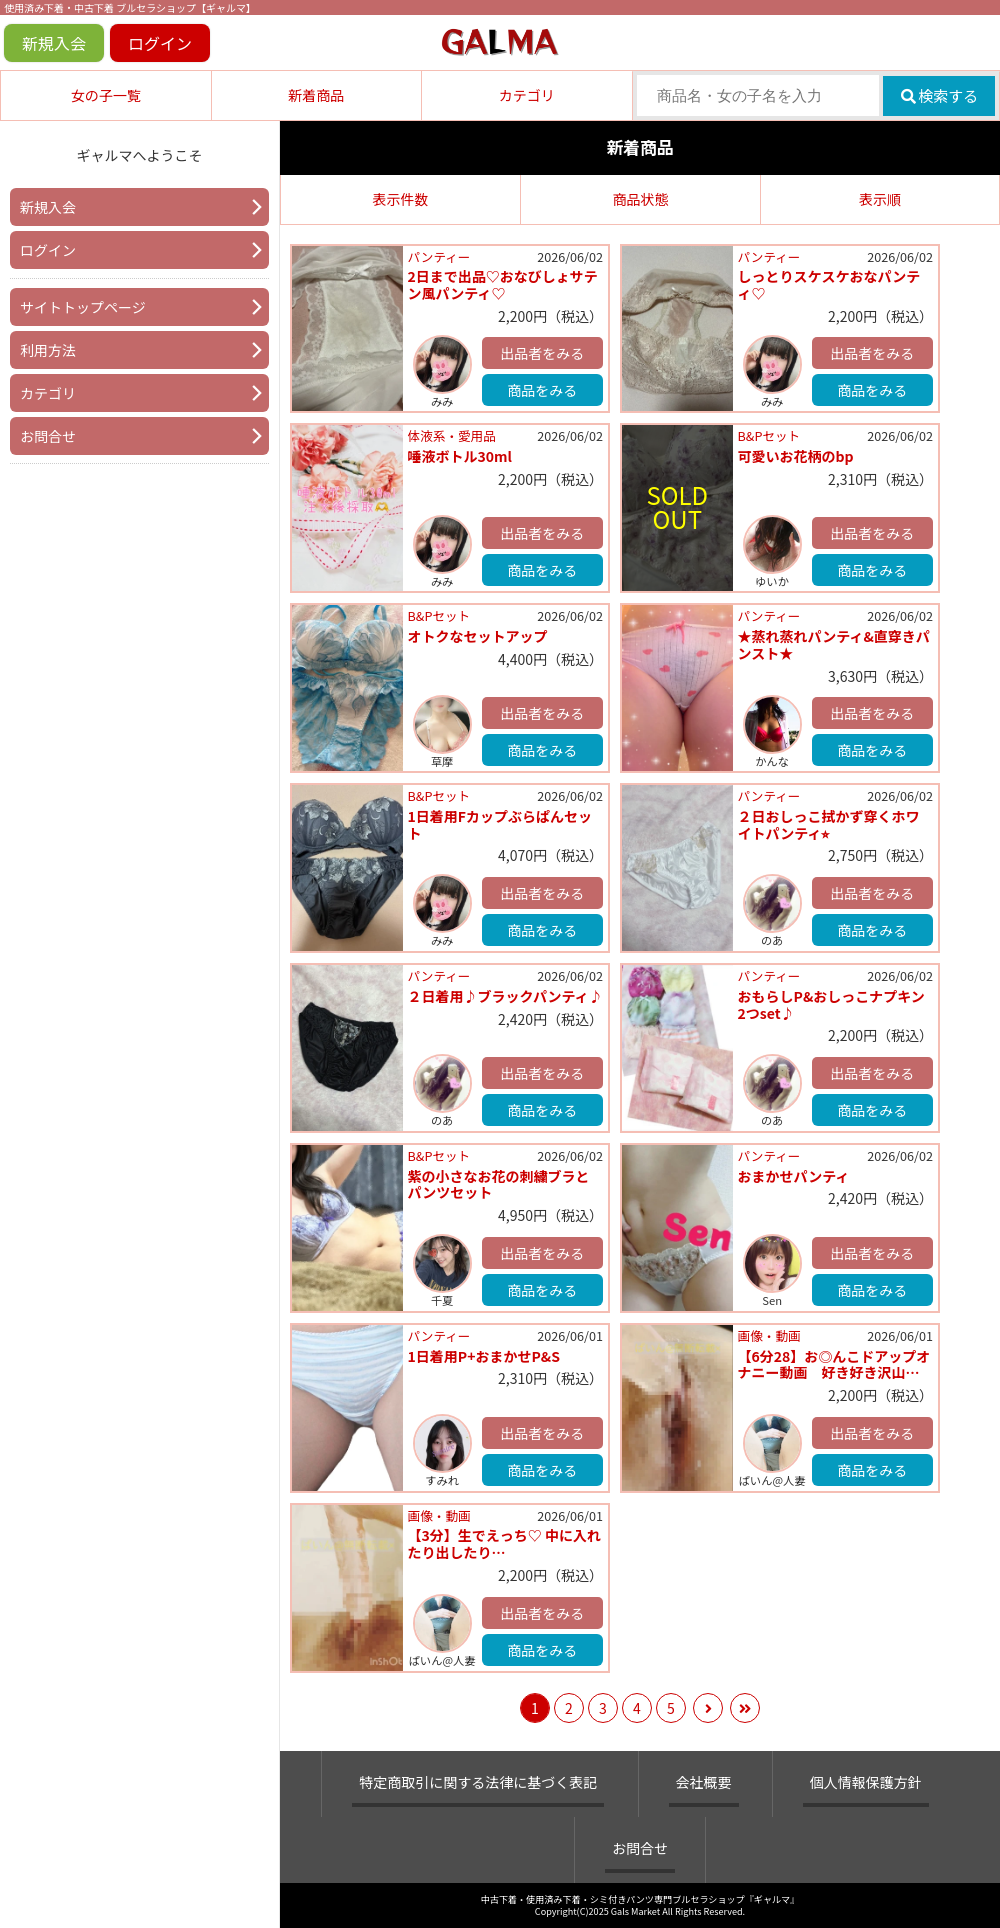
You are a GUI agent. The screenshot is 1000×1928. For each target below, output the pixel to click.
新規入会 (54, 43)
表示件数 (401, 199)
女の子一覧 (106, 95)
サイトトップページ (83, 307)
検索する (939, 95)
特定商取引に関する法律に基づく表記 (478, 1782)
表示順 (880, 199)
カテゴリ (527, 95)
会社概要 (704, 1782)
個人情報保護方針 (866, 1782)
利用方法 (48, 350)
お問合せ (48, 436)
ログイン (160, 43)
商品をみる (542, 390)
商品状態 (641, 199)
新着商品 (316, 95)
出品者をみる (542, 353)
